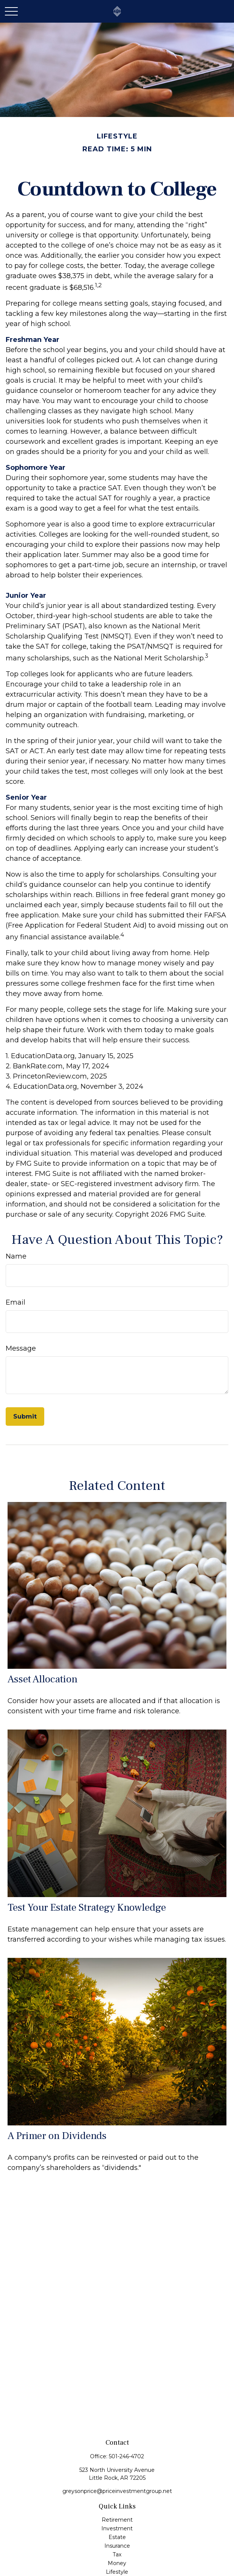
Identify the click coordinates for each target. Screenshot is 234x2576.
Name (16, 1256)
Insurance (117, 2545)
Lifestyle (117, 2571)
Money (117, 2563)
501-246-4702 (126, 2456)
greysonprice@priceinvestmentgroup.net (117, 2491)
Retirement (117, 2519)
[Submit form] (25, 1416)
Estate (117, 2537)
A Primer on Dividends (57, 2135)
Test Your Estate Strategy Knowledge (87, 1907)
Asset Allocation (42, 1679)
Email (15, 1302)
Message (21, 1348)
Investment (117, 2528)
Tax (117, 2554)
